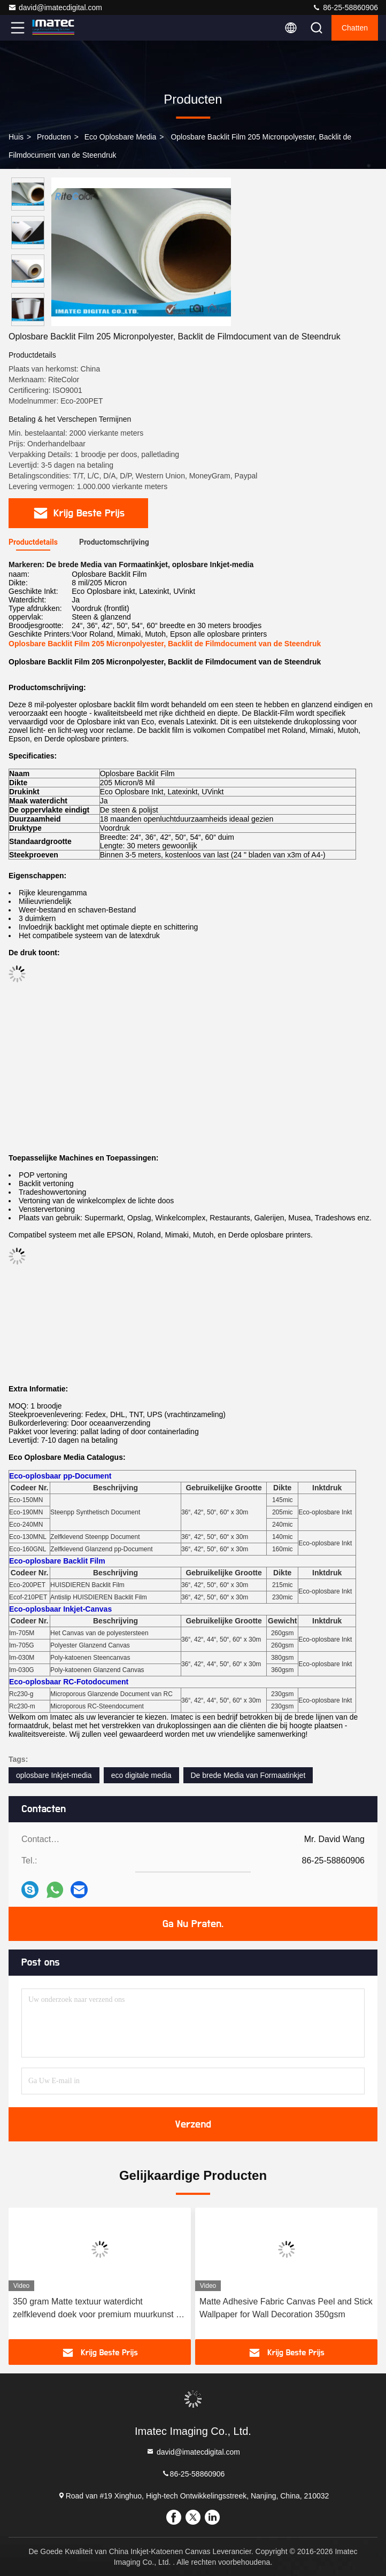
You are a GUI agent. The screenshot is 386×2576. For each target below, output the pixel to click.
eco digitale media (141, 1775)
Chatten (355, 28)
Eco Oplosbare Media (120, 137)
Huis (16, 137)
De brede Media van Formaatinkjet (248, 1775)
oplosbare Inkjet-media (54, 1775)
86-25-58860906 (345, 7)
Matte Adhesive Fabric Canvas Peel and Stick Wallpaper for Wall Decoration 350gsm (286, 2308)
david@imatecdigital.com (55, 7)
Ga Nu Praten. (193, 1924)
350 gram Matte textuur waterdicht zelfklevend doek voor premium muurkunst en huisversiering (99, 2309)
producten (54, 137)
